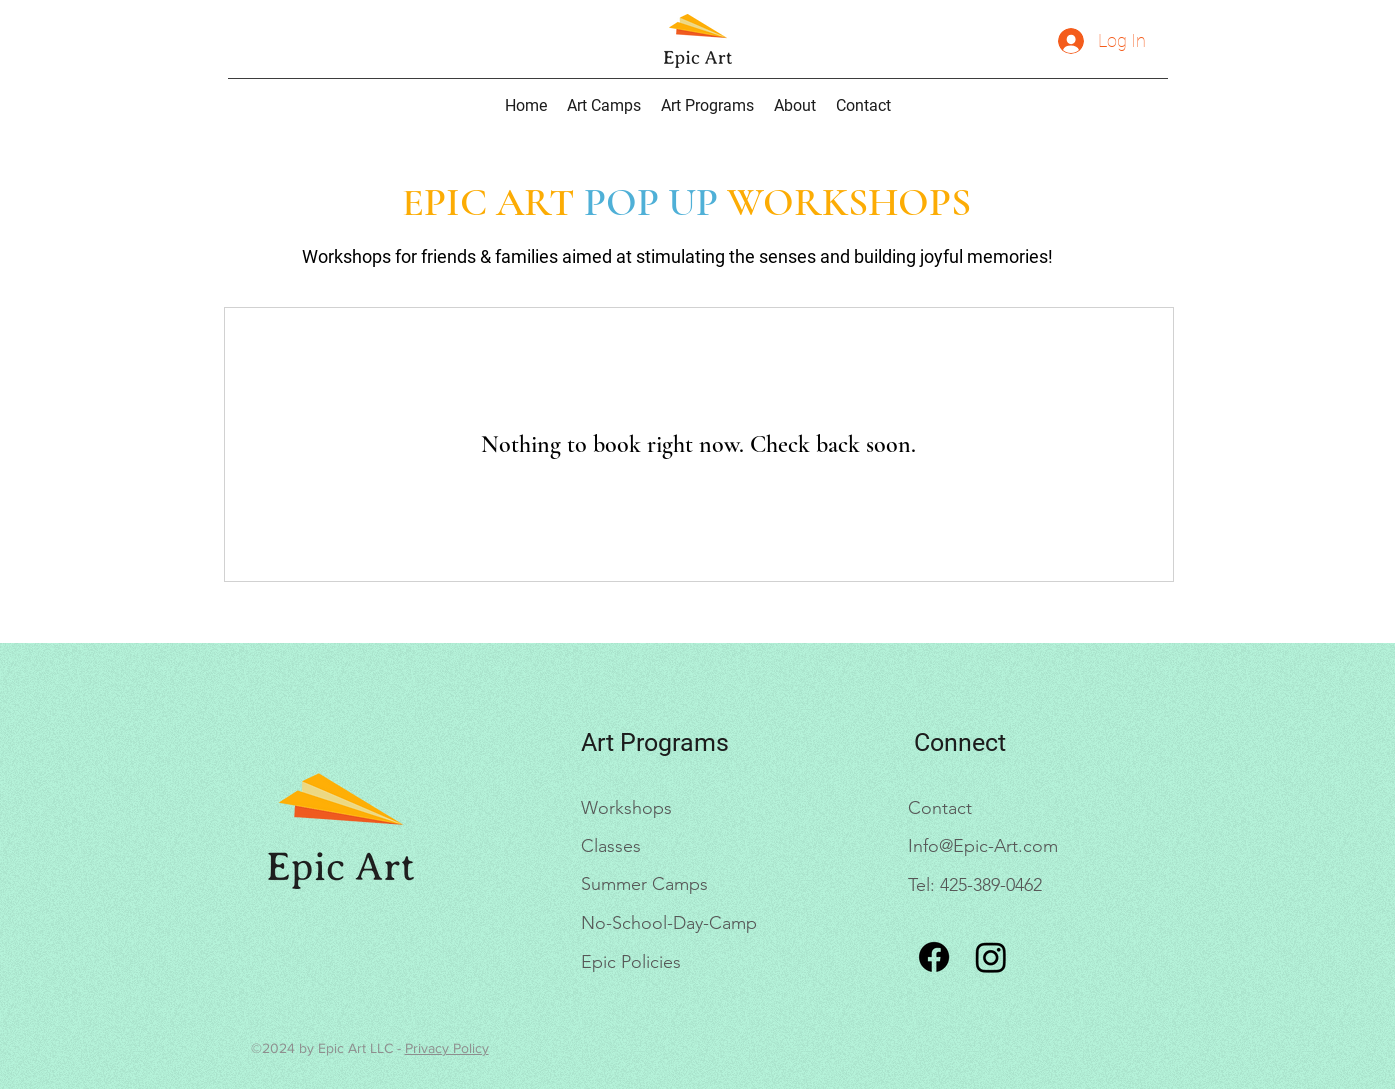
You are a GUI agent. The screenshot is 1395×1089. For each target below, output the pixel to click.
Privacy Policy (447, 1048)
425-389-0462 (991, 885)
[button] (707, 105)
